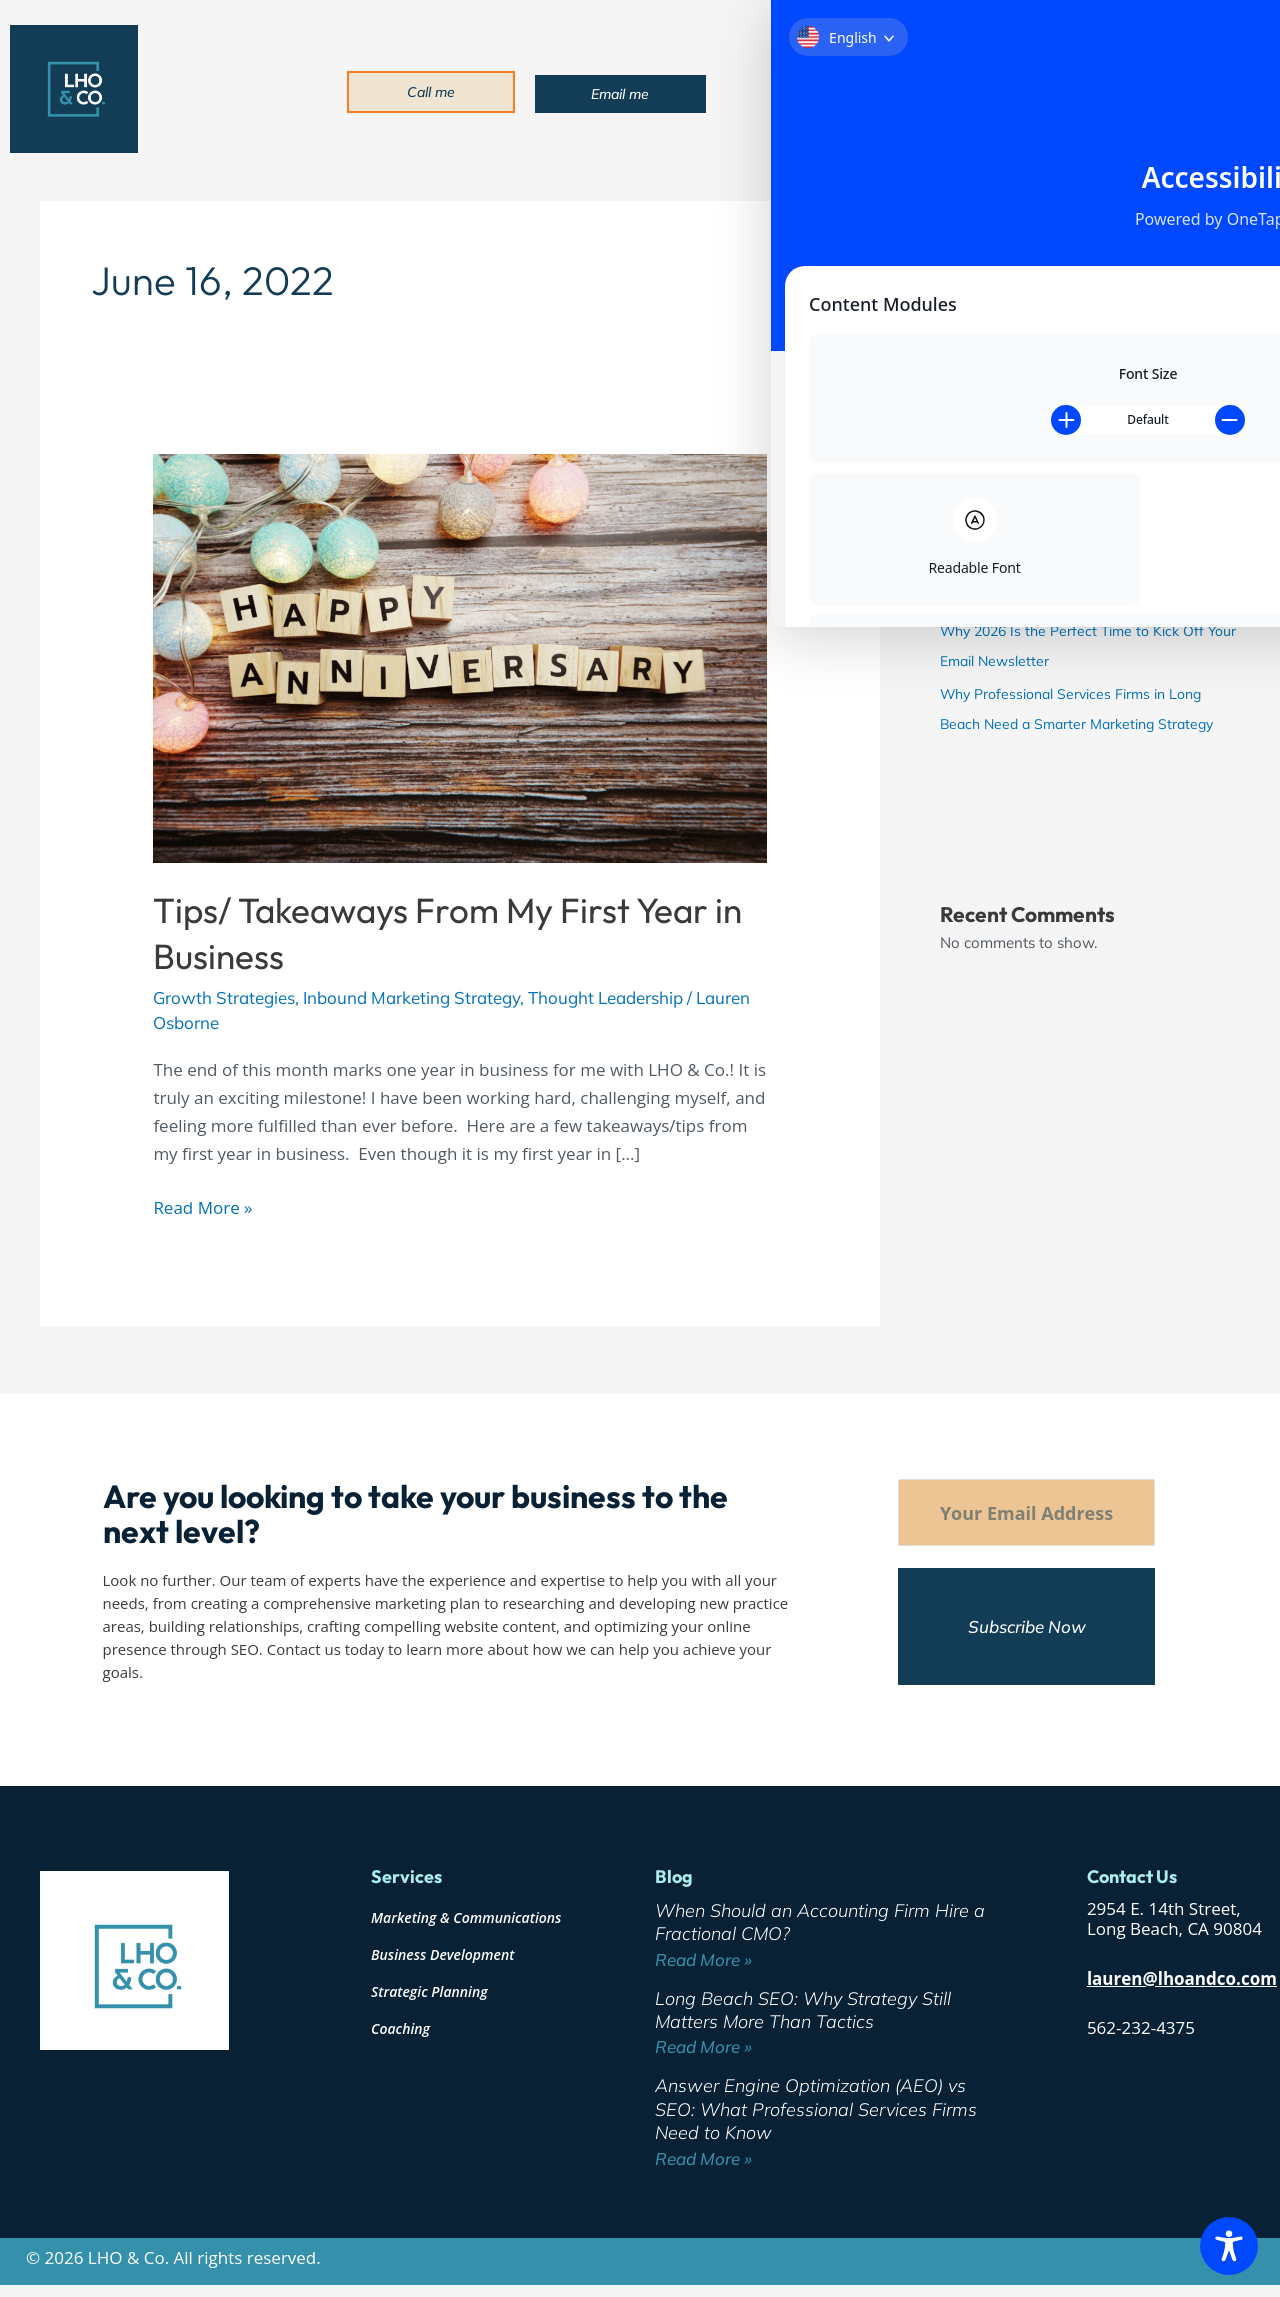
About (843, 90)
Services (924, 90)
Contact (1157, 90)
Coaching (400, 2028)
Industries (1018, 90)
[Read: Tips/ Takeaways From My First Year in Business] (459, 656)
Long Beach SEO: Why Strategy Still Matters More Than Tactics (803, 2010)
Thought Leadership (605, 997)
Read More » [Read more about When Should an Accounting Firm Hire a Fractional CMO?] (703, 1959)
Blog (1093, 90)
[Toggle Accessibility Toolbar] (1229, 2246)
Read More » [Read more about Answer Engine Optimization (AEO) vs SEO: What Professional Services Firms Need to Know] (703, 2158)
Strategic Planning (429, 1991)
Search (963, 207)
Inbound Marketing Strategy (411, 997)
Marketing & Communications (466, 1917)
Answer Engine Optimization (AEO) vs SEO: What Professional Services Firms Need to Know (1074, 568)
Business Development (442, 1954)
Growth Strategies (224, 997)
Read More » (202, 1206)
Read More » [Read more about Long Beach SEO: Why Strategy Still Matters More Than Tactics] (703, 2046)
